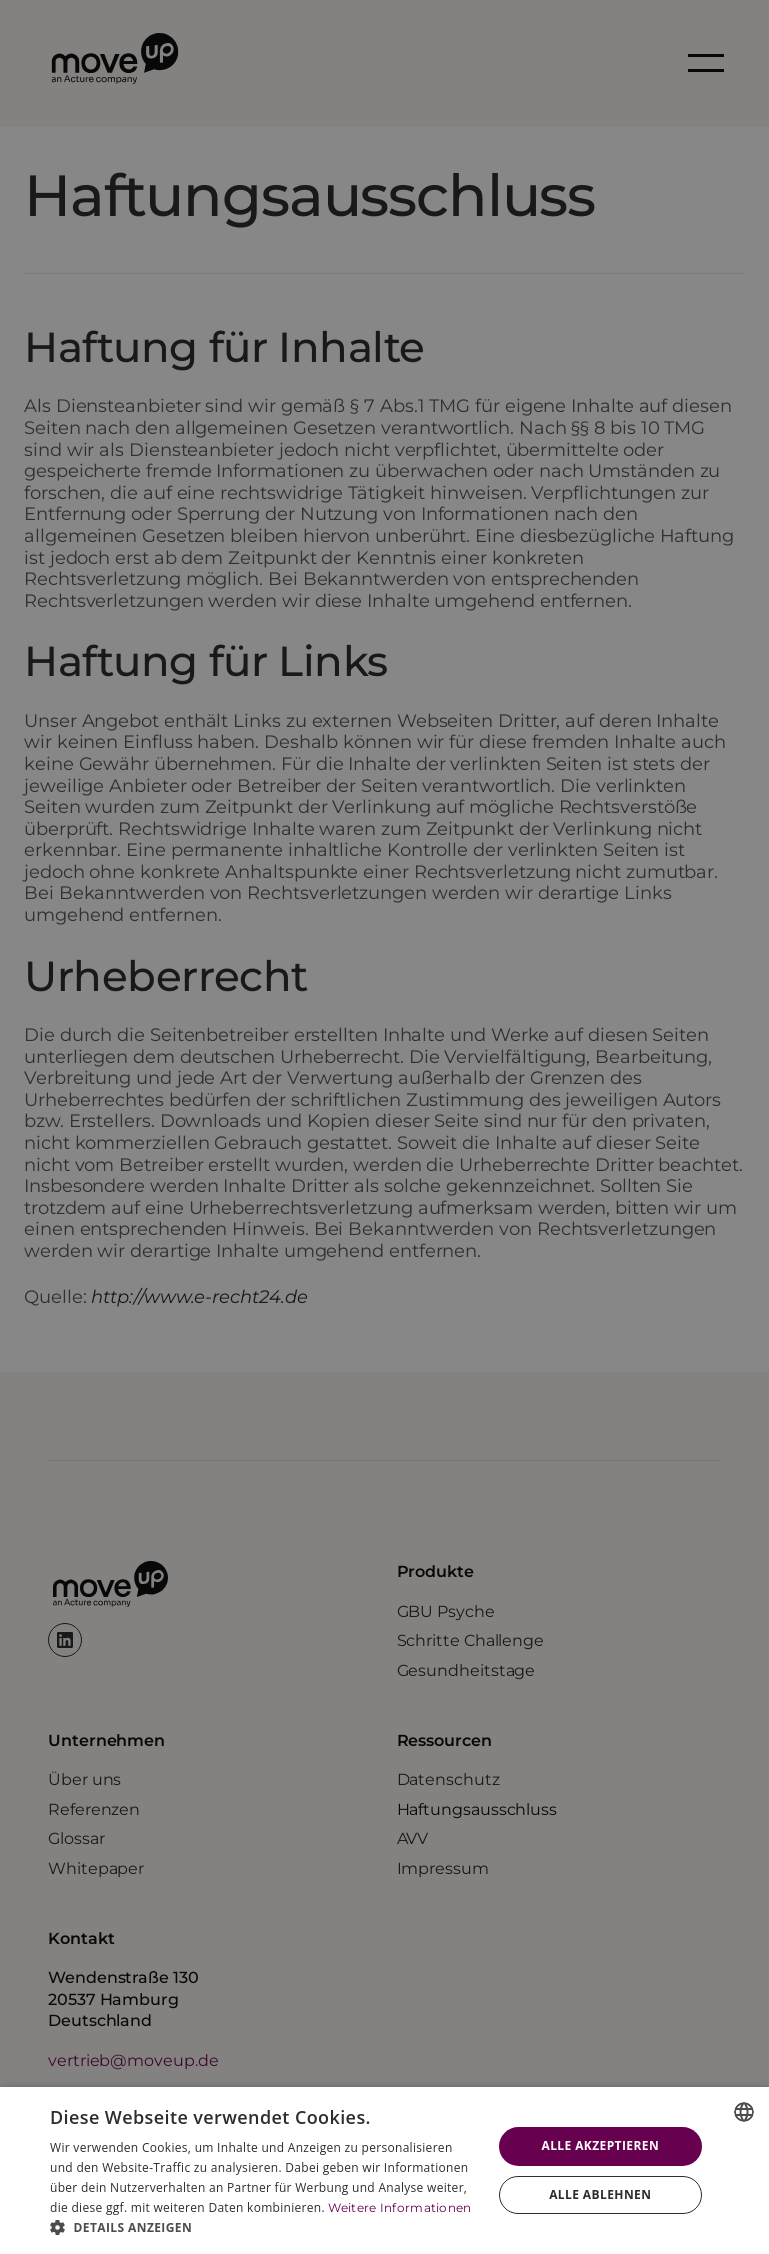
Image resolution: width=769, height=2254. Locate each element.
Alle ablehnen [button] (600, 2194)
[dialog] (384, 2170)
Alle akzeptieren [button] (600, 2145)
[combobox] (744, 2112)
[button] (264, 2228)
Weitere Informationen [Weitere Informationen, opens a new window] (399, 2207)
